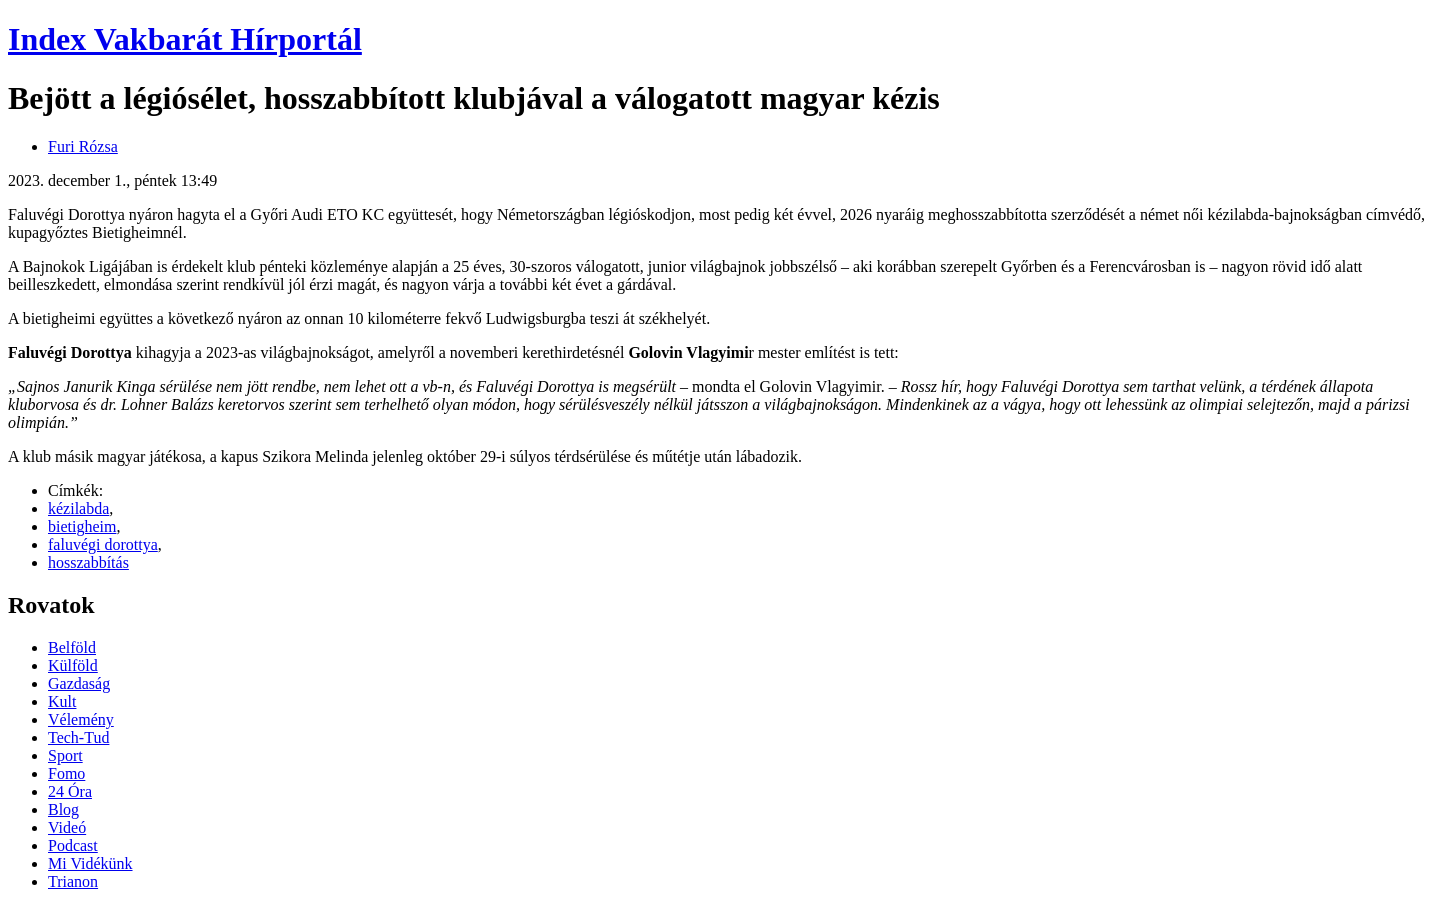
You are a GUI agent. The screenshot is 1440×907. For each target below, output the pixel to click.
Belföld (72, 647)
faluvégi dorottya (103, 544)
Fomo (66, 773)
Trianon (73, 881)
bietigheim (82, 526)
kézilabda (78, 508)
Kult (62, 701)
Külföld (73, 665)
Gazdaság (79, 683)
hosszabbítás (88, 562)
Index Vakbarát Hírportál (185, 39)
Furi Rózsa (83, 146)
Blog (63, 809)
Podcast (73, 845)
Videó (67, 827)
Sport (65, 755)
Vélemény (81, 719)
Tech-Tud (78, 737)
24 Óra (70, 791)
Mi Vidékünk (90, 863)
